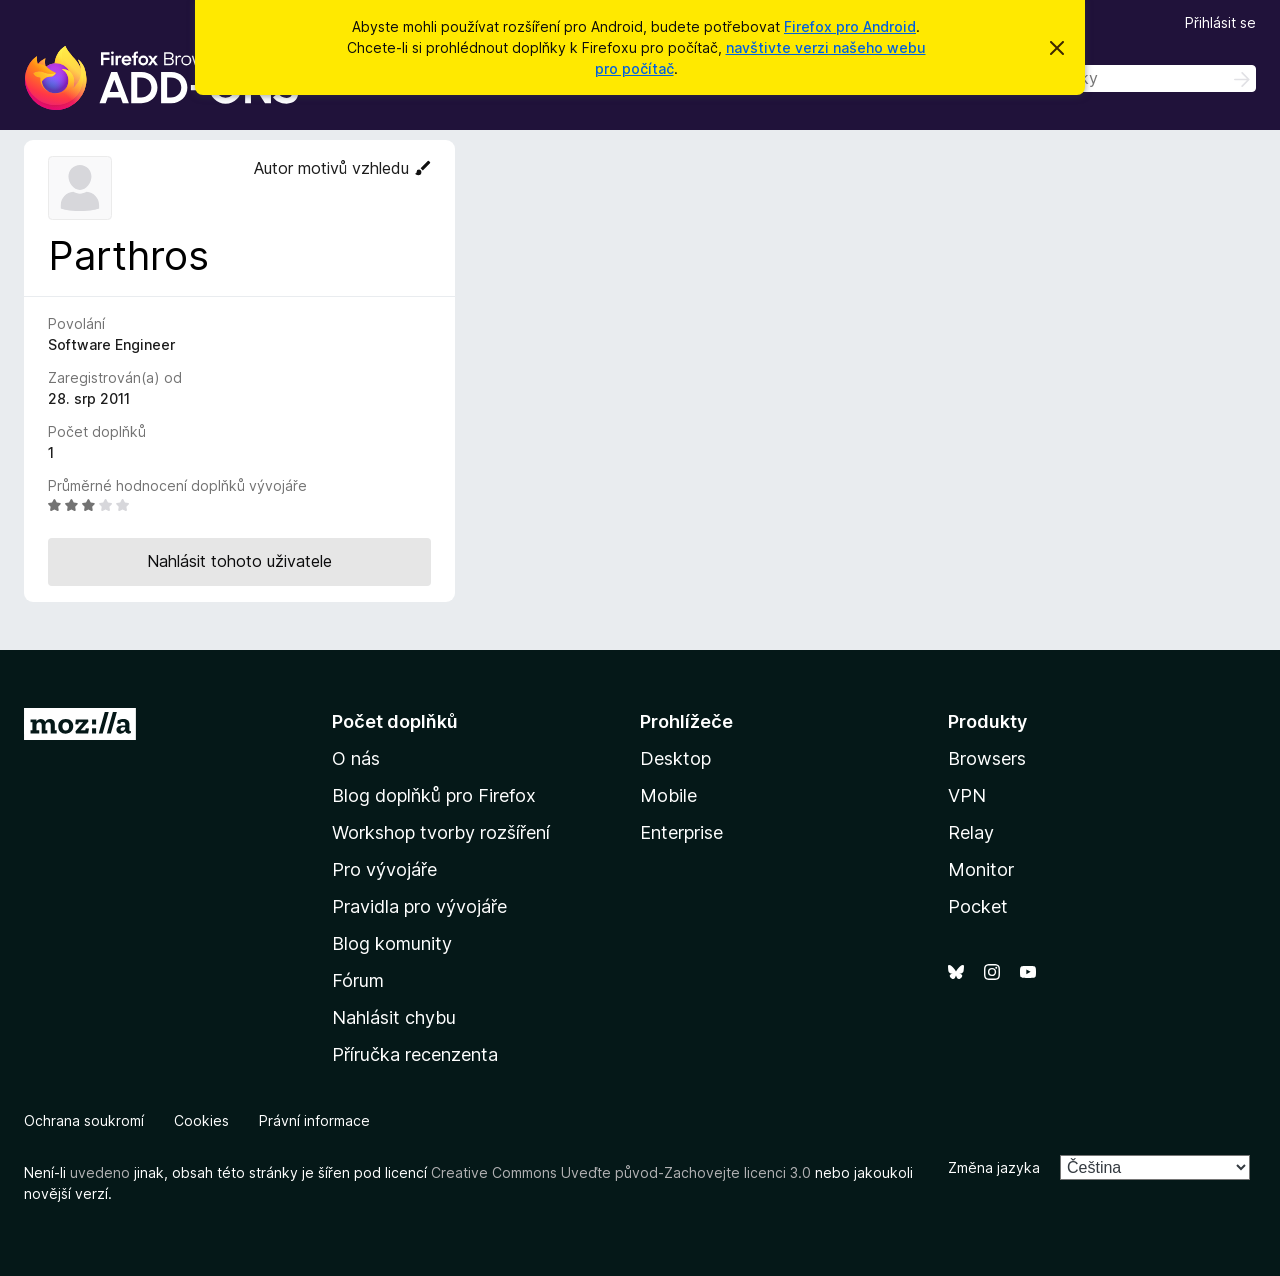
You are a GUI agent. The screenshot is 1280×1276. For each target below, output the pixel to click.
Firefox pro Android (850, 26)
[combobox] (1114, 78)
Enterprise (681, 832)
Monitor (981, 869)
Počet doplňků (395, 721)
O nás (356, 758)
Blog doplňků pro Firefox (434, 795)
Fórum (358, 980)
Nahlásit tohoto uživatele (239, 561)
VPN (967, 795)
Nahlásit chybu (394, 1017)
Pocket (978, 906)
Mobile (668, 795)
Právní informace (314, 1120)
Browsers (987, 758)
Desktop (675, 758)
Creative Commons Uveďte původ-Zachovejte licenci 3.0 (621, 1172)
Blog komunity (392, 943)
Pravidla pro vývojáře (419, 906)
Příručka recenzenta (415, 1054)
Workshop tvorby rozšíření (441, 832)
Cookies (201, 1120)
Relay (971, 832)
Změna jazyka (994, 1167)
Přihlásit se (1220, 22)
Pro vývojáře (384, 869)
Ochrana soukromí (84, 1120)
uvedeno (102, 1172)
